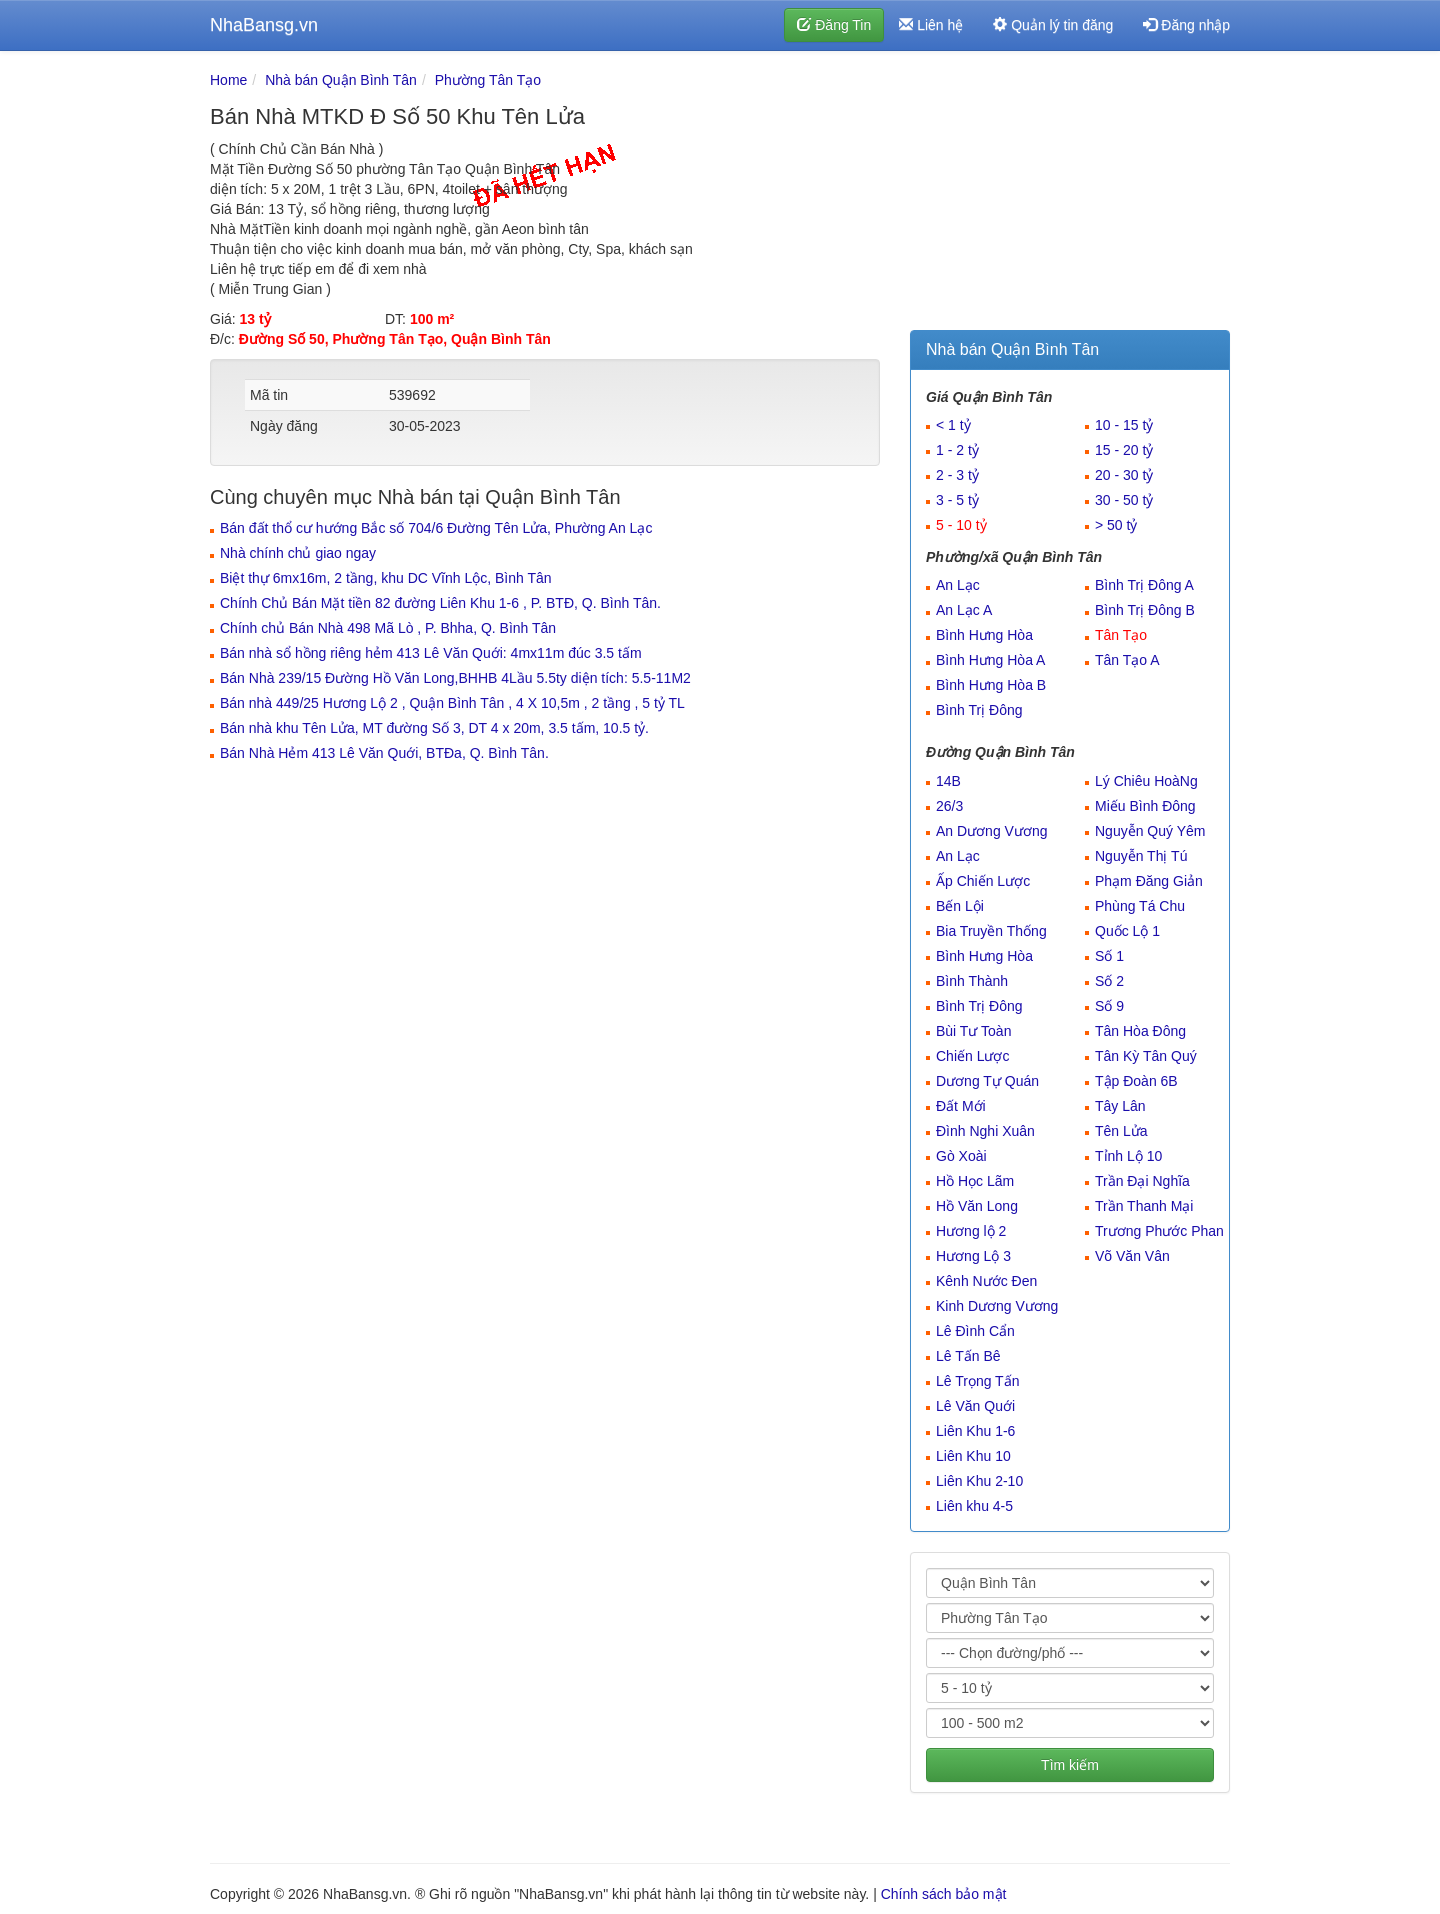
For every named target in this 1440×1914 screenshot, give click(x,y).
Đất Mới (961, 1106)
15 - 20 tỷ (1124, 450)
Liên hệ (931, 25)
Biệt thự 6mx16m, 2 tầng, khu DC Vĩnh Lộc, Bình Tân (386, 578)
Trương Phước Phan (1159, 1231)
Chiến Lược (972, 1056)
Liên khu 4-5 (974, 1506)
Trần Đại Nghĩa (1142, 1181)
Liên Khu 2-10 (979, 1481)
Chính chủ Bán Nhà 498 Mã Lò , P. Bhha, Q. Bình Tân (388, 628)
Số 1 (1109, 956)
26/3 (949, 806)
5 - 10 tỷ (961, 525)
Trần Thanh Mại (1144, 1206)
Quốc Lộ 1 (1127, 931)
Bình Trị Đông (979, 710)
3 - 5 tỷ (957, 500)
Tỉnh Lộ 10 (1128, 1156)
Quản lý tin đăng (1053, 25)
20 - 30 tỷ (1124, 475)
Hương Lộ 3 (973, 1256)
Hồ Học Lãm (975, 1181)
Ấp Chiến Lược (983, 881)
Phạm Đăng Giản (1149, 881)
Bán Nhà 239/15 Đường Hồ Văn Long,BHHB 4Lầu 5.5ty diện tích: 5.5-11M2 (455, 678)
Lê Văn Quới (975, 1406)
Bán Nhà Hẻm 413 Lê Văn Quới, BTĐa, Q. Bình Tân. (384, 753)
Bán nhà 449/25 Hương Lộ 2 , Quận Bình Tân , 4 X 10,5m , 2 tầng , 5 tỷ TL (452, 703)
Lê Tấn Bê (968, 1356)
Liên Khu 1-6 (975, 1431)
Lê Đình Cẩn (975, 1331)
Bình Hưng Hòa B (991, 685)
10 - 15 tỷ (1124, 425)
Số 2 (1109, 981)
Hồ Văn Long (977, 1206)
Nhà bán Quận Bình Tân (341, 80)
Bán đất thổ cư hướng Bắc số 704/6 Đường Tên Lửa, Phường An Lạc (436, 528)
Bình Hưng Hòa (984, 635)
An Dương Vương (992, 831)
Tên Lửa (1121, 1131)
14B (948, 781)
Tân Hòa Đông (1140, 1031)
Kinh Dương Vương (997, 1306)
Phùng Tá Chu (1140, 906)
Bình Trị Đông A (1144, 585)
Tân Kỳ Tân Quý (1146, 1056)
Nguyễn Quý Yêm (1150, 831)
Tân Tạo (1121, 635)
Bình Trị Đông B (1145, 610)
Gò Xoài (961, 1156)
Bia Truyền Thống (991, 931)
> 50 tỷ (1116, 525)
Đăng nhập (1186, 25)
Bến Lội (960, 906)
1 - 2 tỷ (957, 450)
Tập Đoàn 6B (1136, 1081)
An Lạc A (964, 610)
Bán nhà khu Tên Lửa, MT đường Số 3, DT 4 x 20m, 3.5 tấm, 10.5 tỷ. (434, 728)
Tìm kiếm (1070, 1765)
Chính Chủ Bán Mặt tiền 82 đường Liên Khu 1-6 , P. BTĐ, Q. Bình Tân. (440, 603)
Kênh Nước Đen (986, 1281)
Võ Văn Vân (1132, 1256)
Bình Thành (972, 981)
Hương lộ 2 (971, 1231)
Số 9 (1109, 1006)
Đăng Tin (834, 25)
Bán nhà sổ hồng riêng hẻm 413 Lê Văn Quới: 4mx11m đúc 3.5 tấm (431, 653)
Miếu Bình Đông (1145, 806)
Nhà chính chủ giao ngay (298, 553)
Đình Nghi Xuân (985, 1131)
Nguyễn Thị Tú (1141, 856)
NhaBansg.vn (264, 25)
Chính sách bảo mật (944, 1894)
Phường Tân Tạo (488, 80)
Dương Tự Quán (987, 1081)
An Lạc (958, 585)
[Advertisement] (1070, 195)
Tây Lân (1120, 1106)
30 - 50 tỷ (1124, 500)
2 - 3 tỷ (957, 475)
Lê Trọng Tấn (977, 1381)
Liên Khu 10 (973, 1456)
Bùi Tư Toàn (973, 1031)
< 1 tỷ (953, 425)
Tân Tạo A (1127, 660)
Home (228, 80)
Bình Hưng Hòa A (990, 660)
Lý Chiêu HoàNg (1146, 781)
